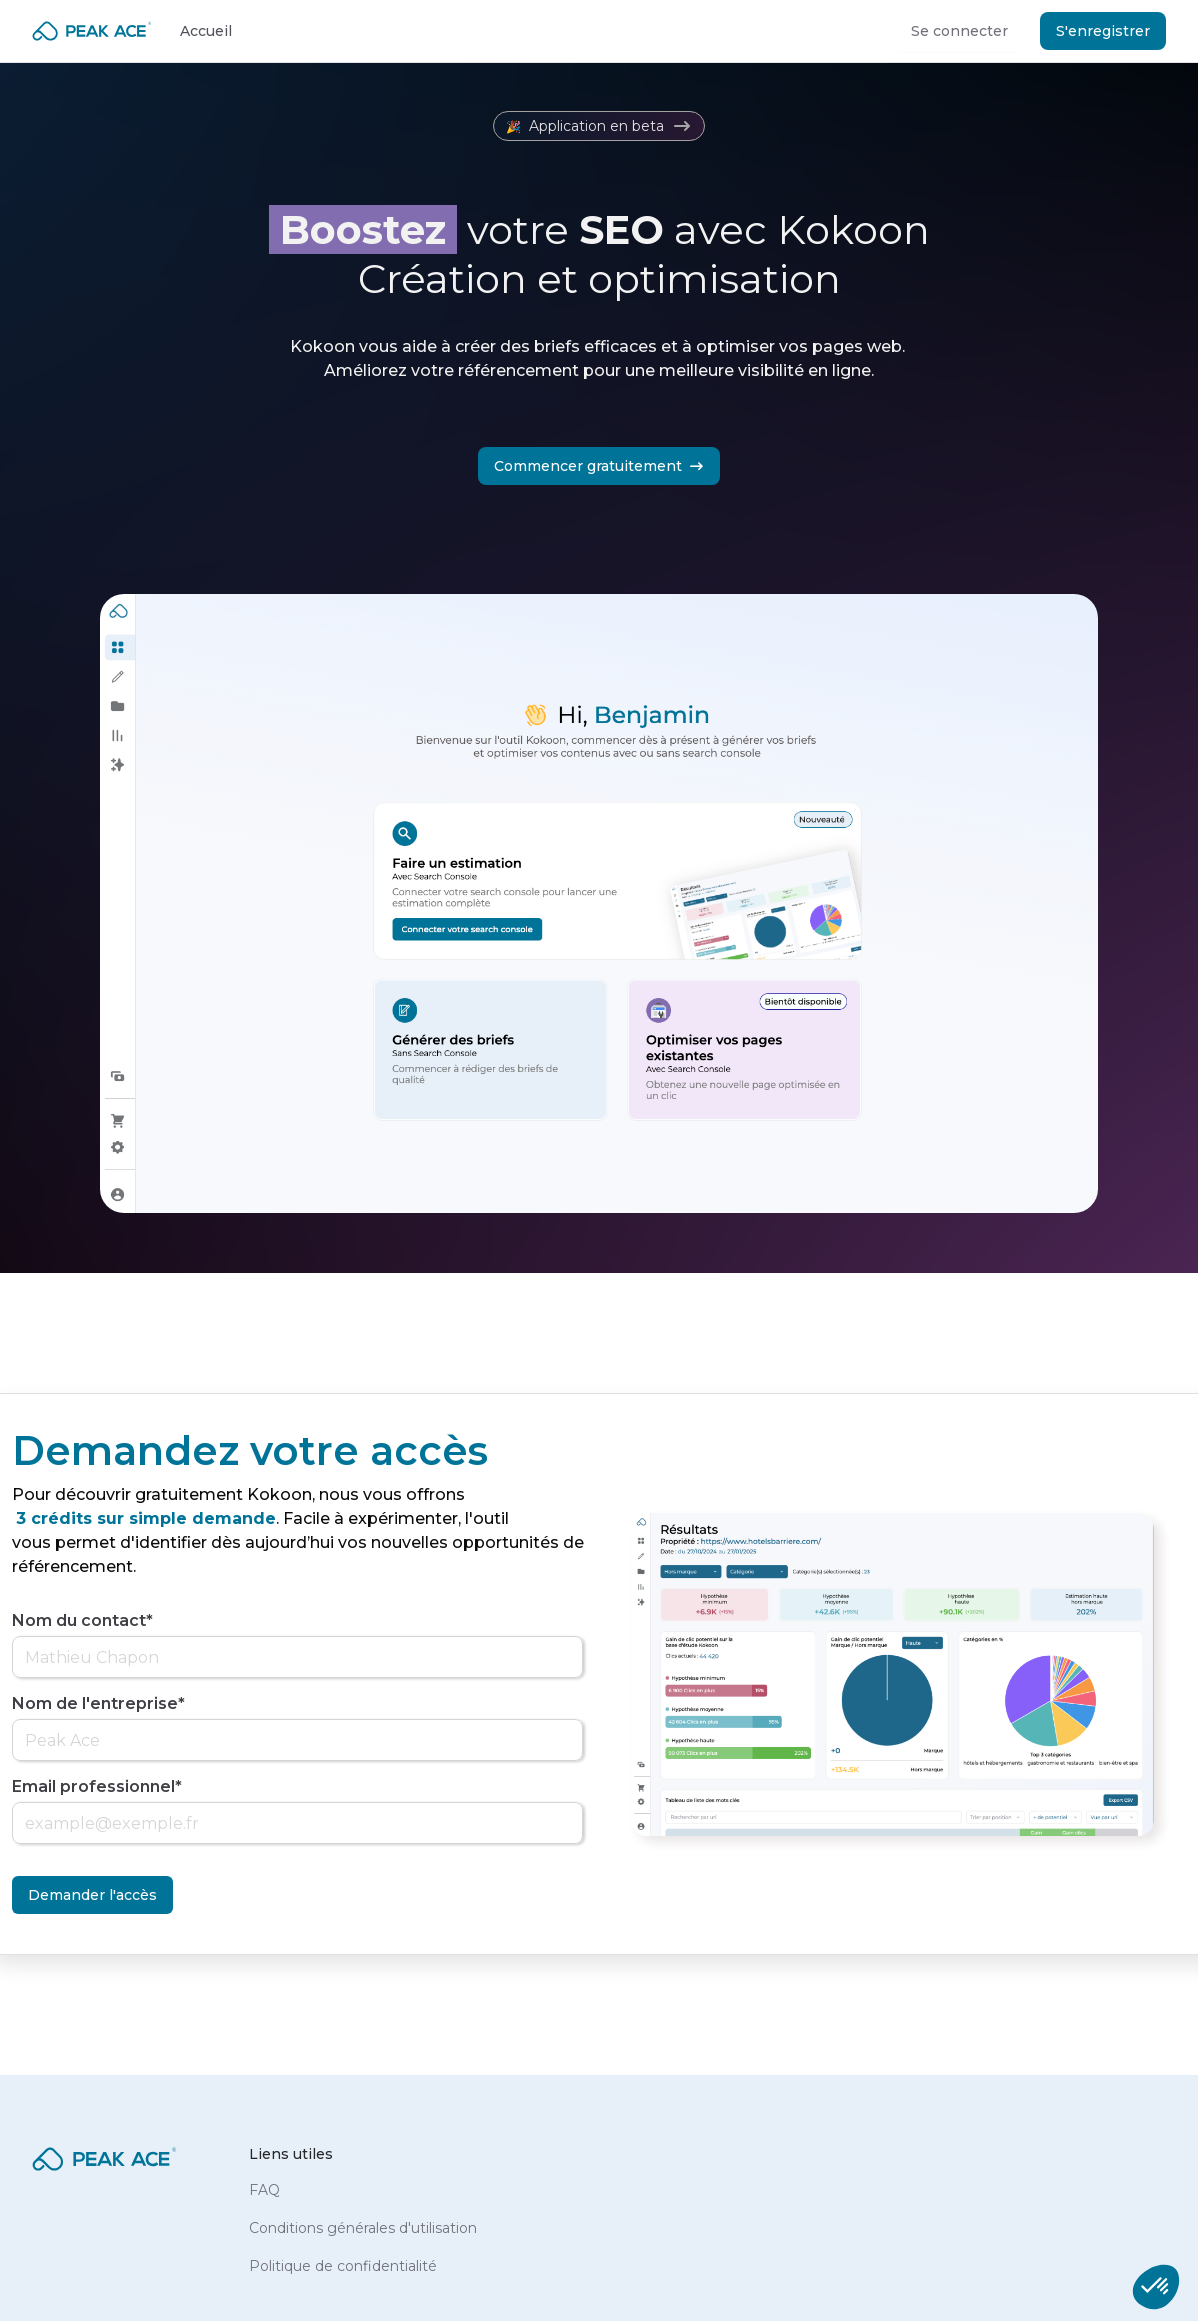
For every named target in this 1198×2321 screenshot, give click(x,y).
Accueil (206, 31)
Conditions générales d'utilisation (363, 2228)
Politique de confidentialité (343, 2266)
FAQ (264, 2190)
